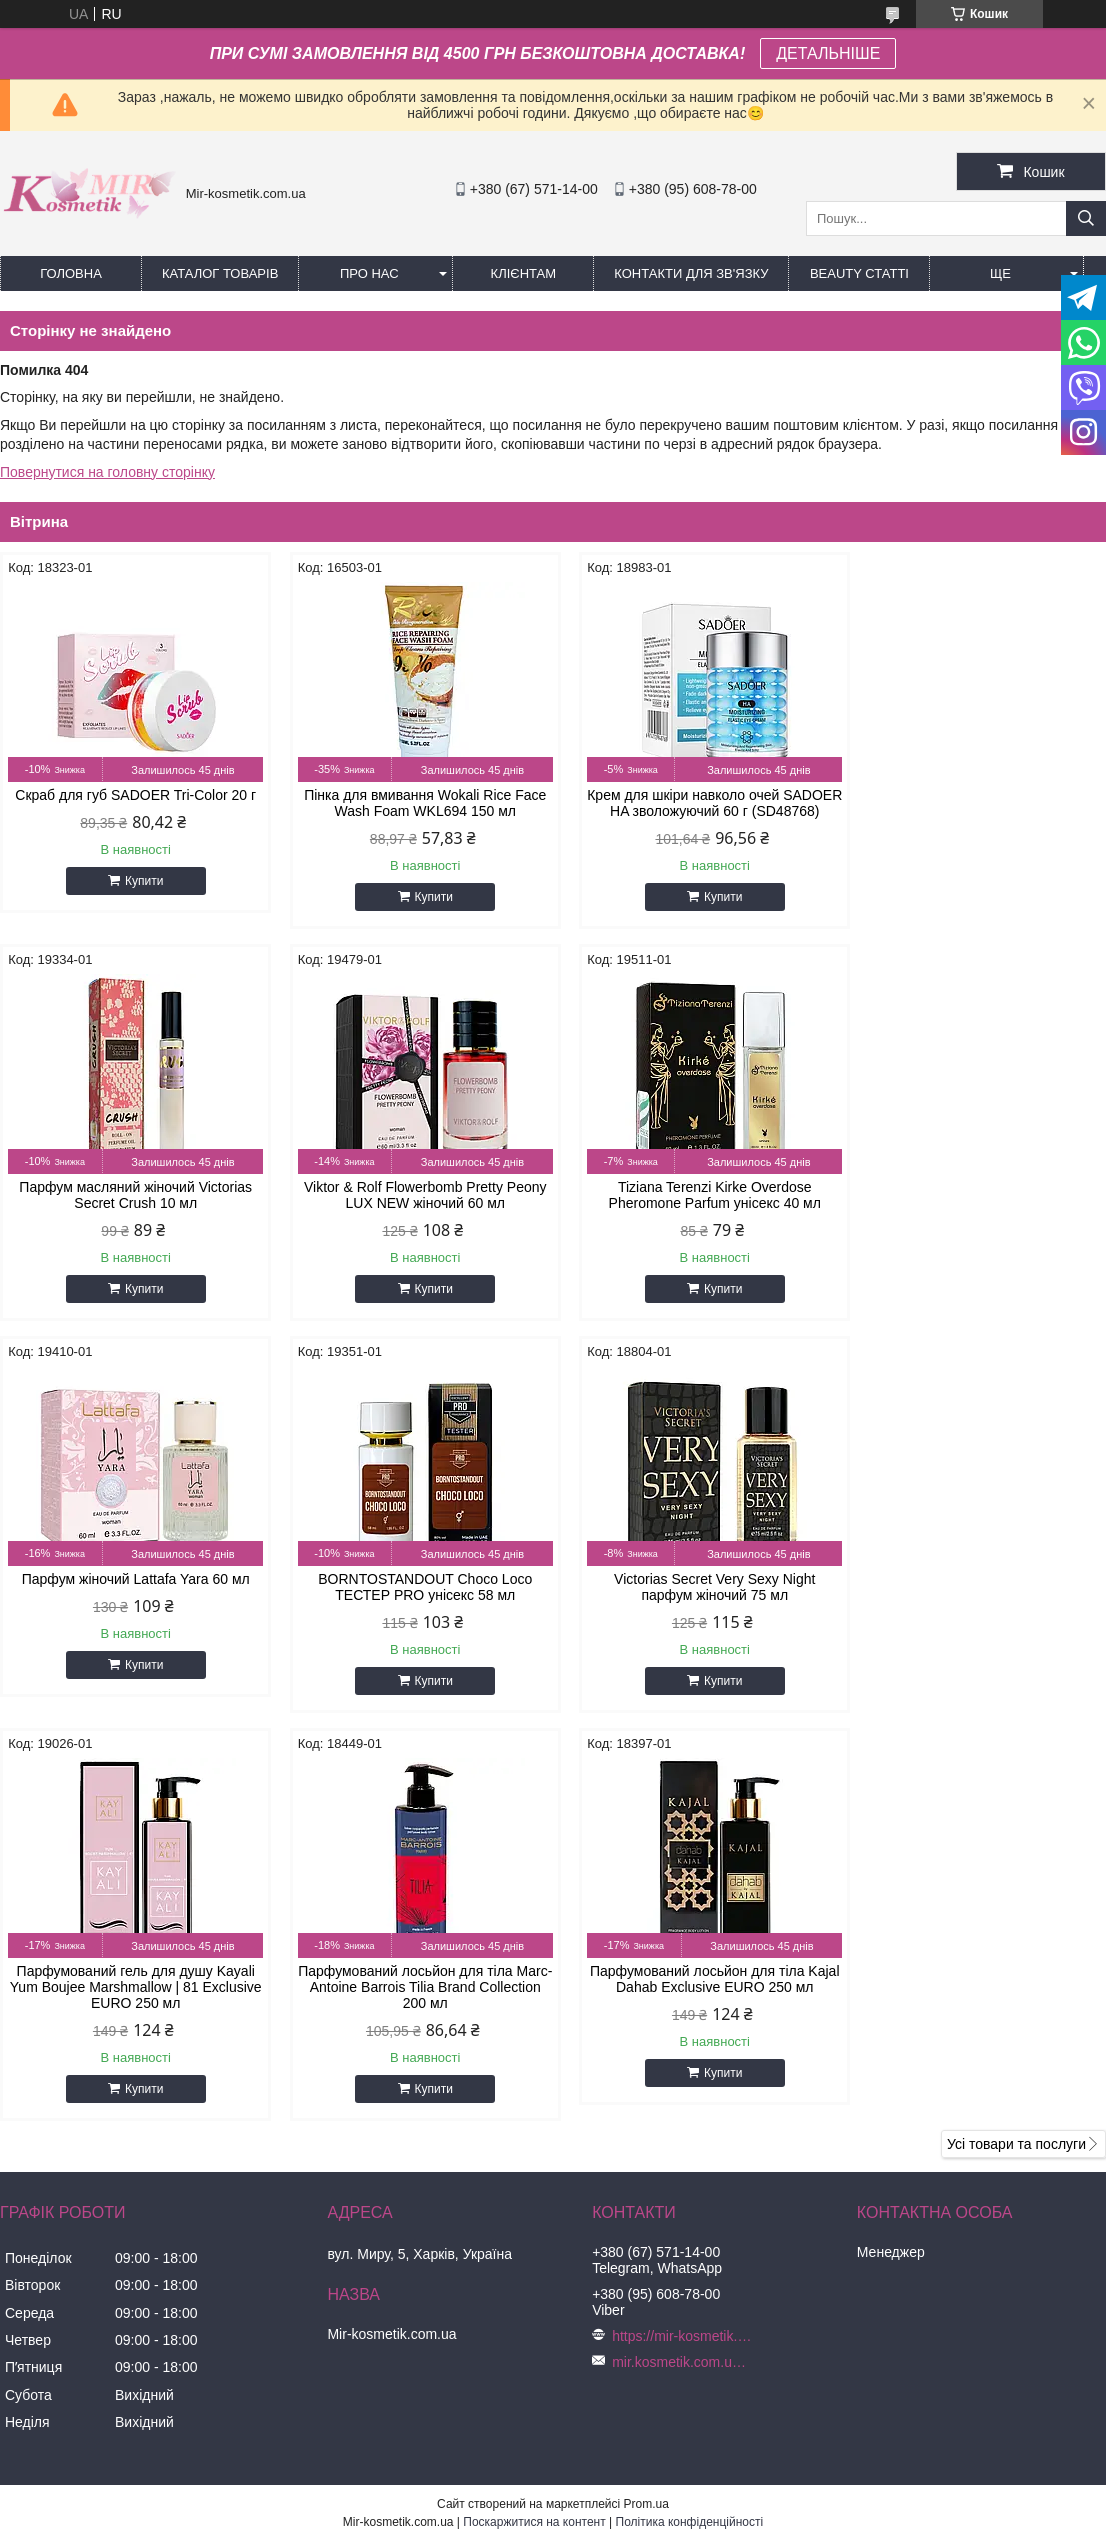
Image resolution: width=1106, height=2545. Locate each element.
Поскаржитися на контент (534, 2146)
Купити (140, 881)
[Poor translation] (73, 2256)
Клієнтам (523, 273)
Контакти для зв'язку (691, 273)
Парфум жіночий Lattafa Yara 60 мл (693, 1203)
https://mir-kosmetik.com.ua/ (682, 1960)
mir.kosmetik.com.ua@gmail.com (682, 1986)
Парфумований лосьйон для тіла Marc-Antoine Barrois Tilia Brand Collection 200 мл (693, 1611)
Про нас (369, 273)
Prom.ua (646, 2128)
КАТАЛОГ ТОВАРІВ (220, 273)
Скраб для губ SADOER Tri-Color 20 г (131, 795)
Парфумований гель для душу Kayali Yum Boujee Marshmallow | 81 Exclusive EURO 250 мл (412, 1611)
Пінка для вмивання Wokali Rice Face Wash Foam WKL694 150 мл (412, 803)
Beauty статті (859, 273)
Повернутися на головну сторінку (107, 472)
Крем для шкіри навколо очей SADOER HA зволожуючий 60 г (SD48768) (693, 811)
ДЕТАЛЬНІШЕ (828, 53)
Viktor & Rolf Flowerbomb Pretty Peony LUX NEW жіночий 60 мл (131, 1211)
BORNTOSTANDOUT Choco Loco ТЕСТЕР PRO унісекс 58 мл (974, 1211)
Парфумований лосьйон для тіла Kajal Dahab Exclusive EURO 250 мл (974, 1603)
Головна (71, 273)
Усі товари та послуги (1016, 1768)
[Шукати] (1086, 218)
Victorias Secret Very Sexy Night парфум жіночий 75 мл (131, 1603)
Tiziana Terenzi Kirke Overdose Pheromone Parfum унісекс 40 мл (412, 1211)
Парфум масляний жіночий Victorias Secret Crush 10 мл (974, 803)
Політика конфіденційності (690, 2146)
